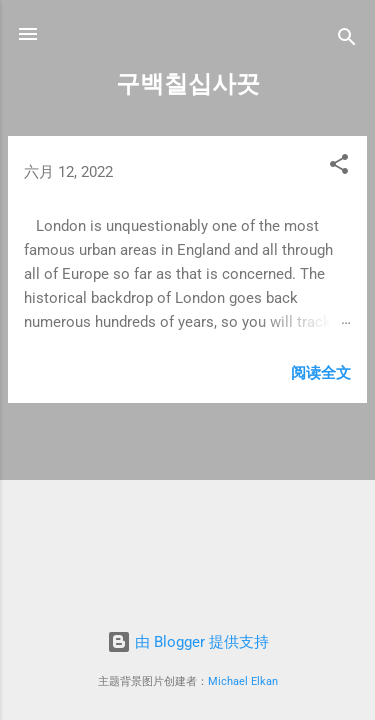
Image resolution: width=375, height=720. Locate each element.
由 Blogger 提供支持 (188, 642)
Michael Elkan (243, 681)
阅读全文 (321, 373)
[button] (339, 167)
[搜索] (347, 40)
